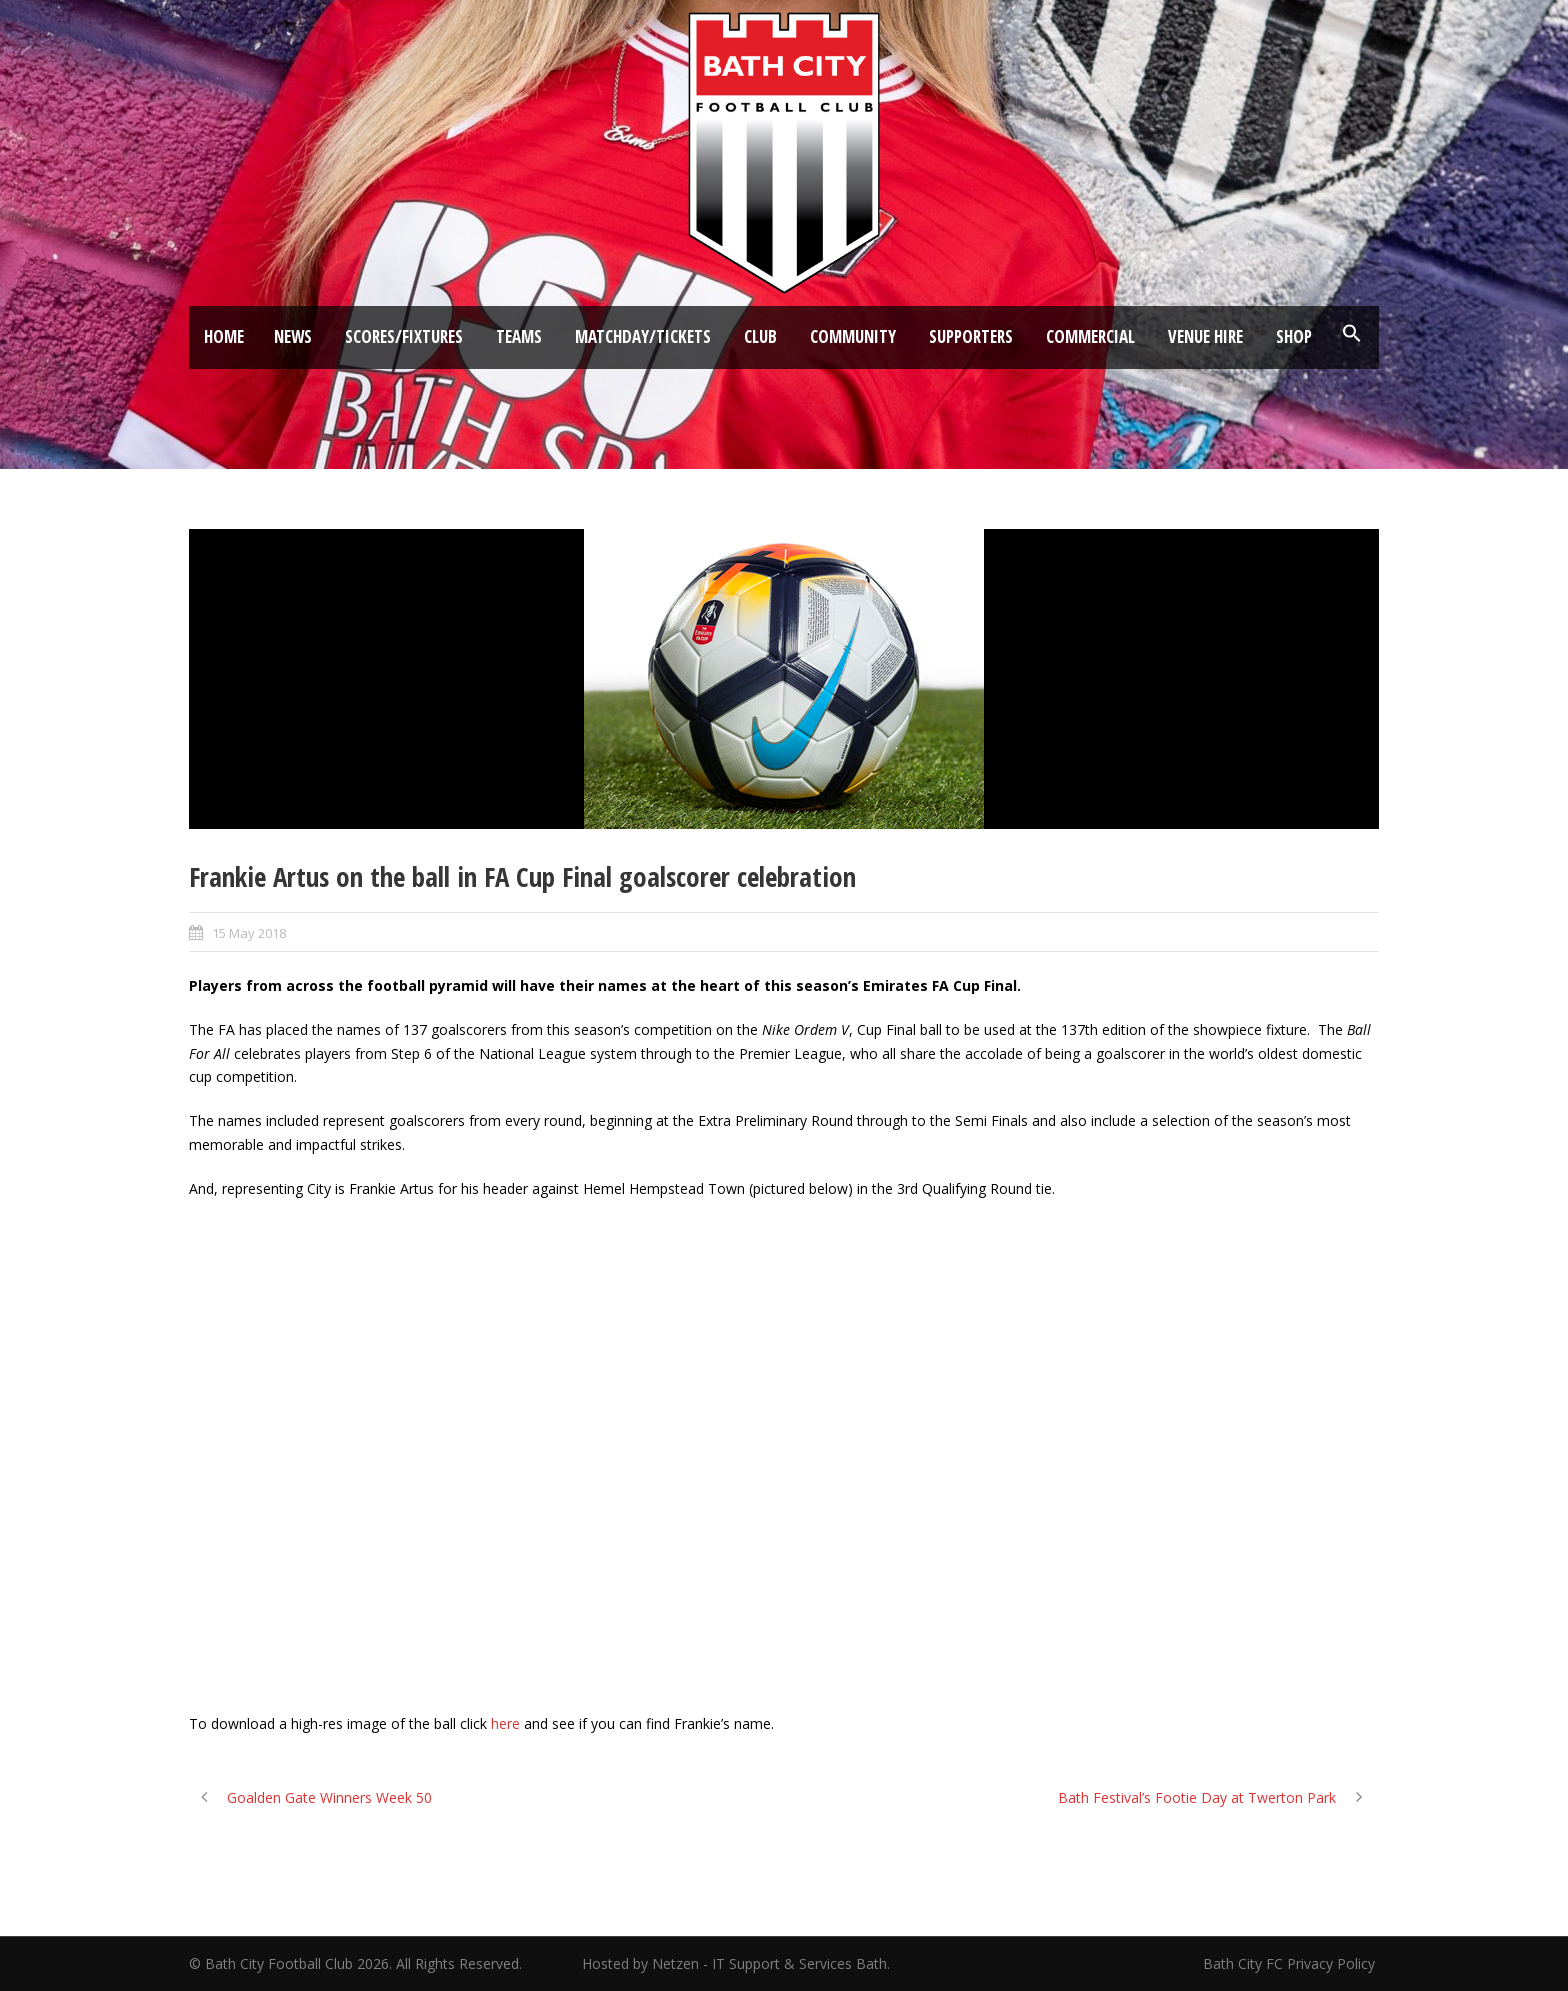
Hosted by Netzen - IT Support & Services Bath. (736, 1963)
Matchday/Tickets (643, 336)
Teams (519, 336)
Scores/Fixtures (404, 336)
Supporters (971, 336)
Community (853, 336)
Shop (1294, 336)
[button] (1352, 334)
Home (224, 336)
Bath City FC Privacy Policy (1291, 1963)
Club (760, 336)
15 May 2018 (249, 933)
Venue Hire (1205, 336)
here (505, 1723)
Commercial (1090, 336)
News (293, 336)
